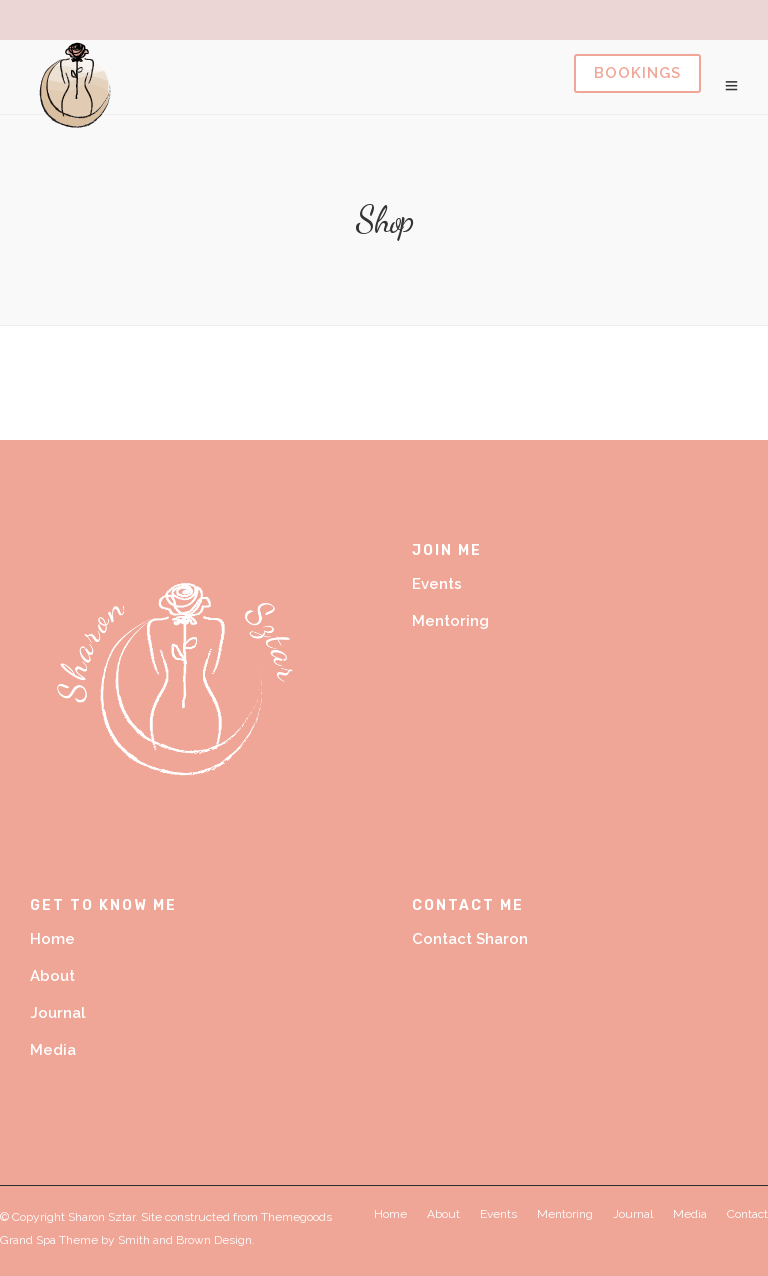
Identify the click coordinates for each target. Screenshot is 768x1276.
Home (52, 939)
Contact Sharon (470, 939)
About (52, 976)
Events (437, 584)
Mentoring (450, 621)
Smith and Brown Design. (186, 1240)
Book (637, 73)
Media (53, 1050)
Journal (58, 1013)
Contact (747, 1214)
